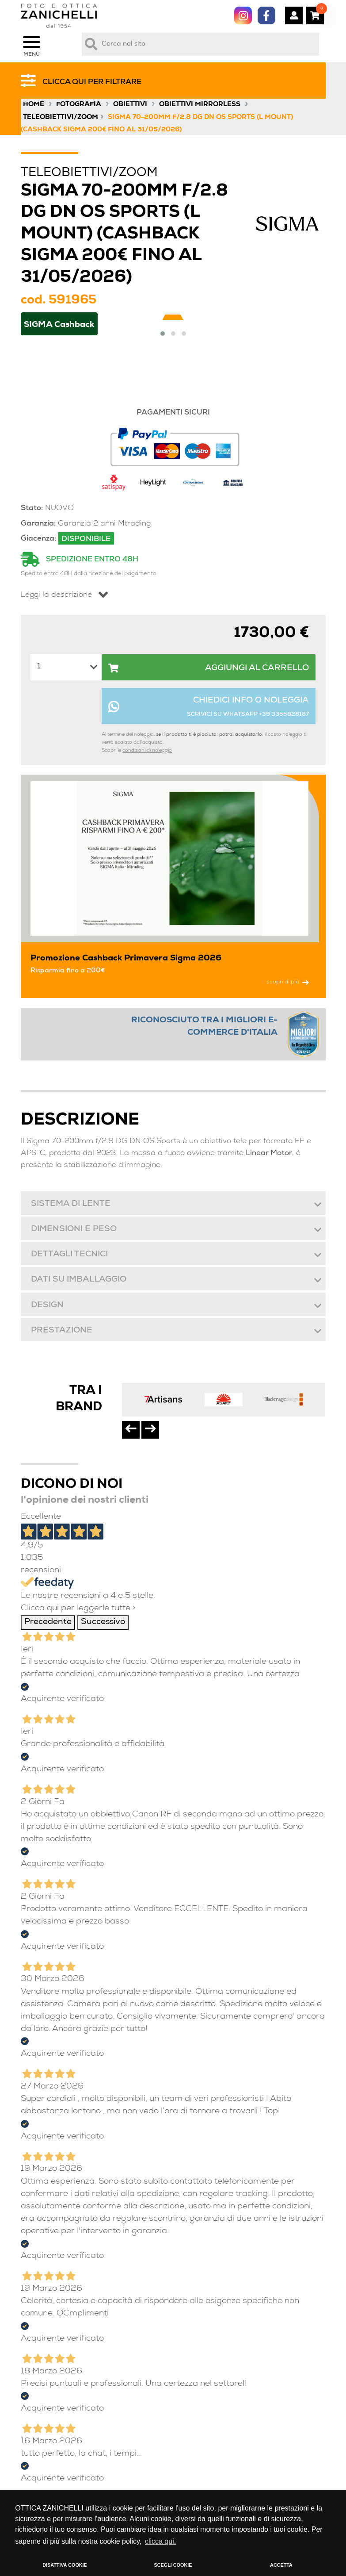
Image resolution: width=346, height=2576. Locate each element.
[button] (162, 333)
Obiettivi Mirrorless (199, 104)
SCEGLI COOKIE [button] (173, 2565)
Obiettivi (130, 104)
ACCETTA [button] (281, 2565)
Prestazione (61, 1331)
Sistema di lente (70, 1204)
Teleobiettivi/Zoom (60, 117)
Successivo (103, 1622)
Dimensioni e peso (73, 1229)
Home (33, 104)
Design (46, 1305)
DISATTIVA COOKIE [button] (64, 2565)
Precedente (48, 1622)
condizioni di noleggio (147, 750)
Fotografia (78, 104)
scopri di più (287, 982)
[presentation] (131, 1430)
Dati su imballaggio (78, 1280)
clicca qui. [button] (160, 2541)
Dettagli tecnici (68, 1255)
